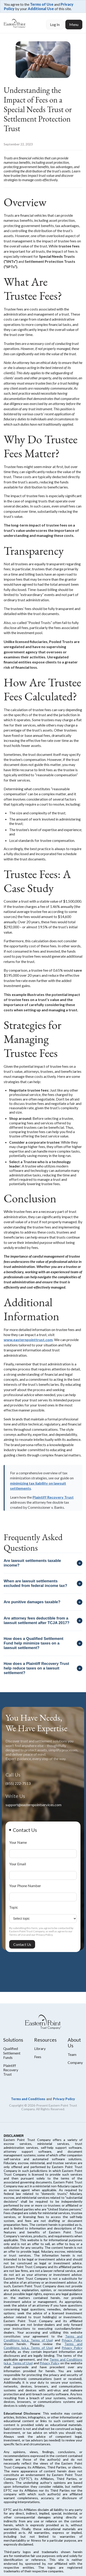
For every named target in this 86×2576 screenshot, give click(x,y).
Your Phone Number (25, 1885)
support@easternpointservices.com (33, 1804)
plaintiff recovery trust (10, 2069)
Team (72, 2054)
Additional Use (41, 8)
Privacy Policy (64, 2099)
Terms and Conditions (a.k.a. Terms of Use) (43, 2338)
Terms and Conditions (28, 2099)
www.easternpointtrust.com (28, 1339)
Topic (13, 1907)
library (40, 2048)
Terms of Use (41, 4)
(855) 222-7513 (18, 1783)
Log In (55, 24)
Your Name (18, 1842)
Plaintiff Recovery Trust (53, 1497)
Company (75, 2062)
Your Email (17, 1864)
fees (37, 2057)
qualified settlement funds (11, 2052)
